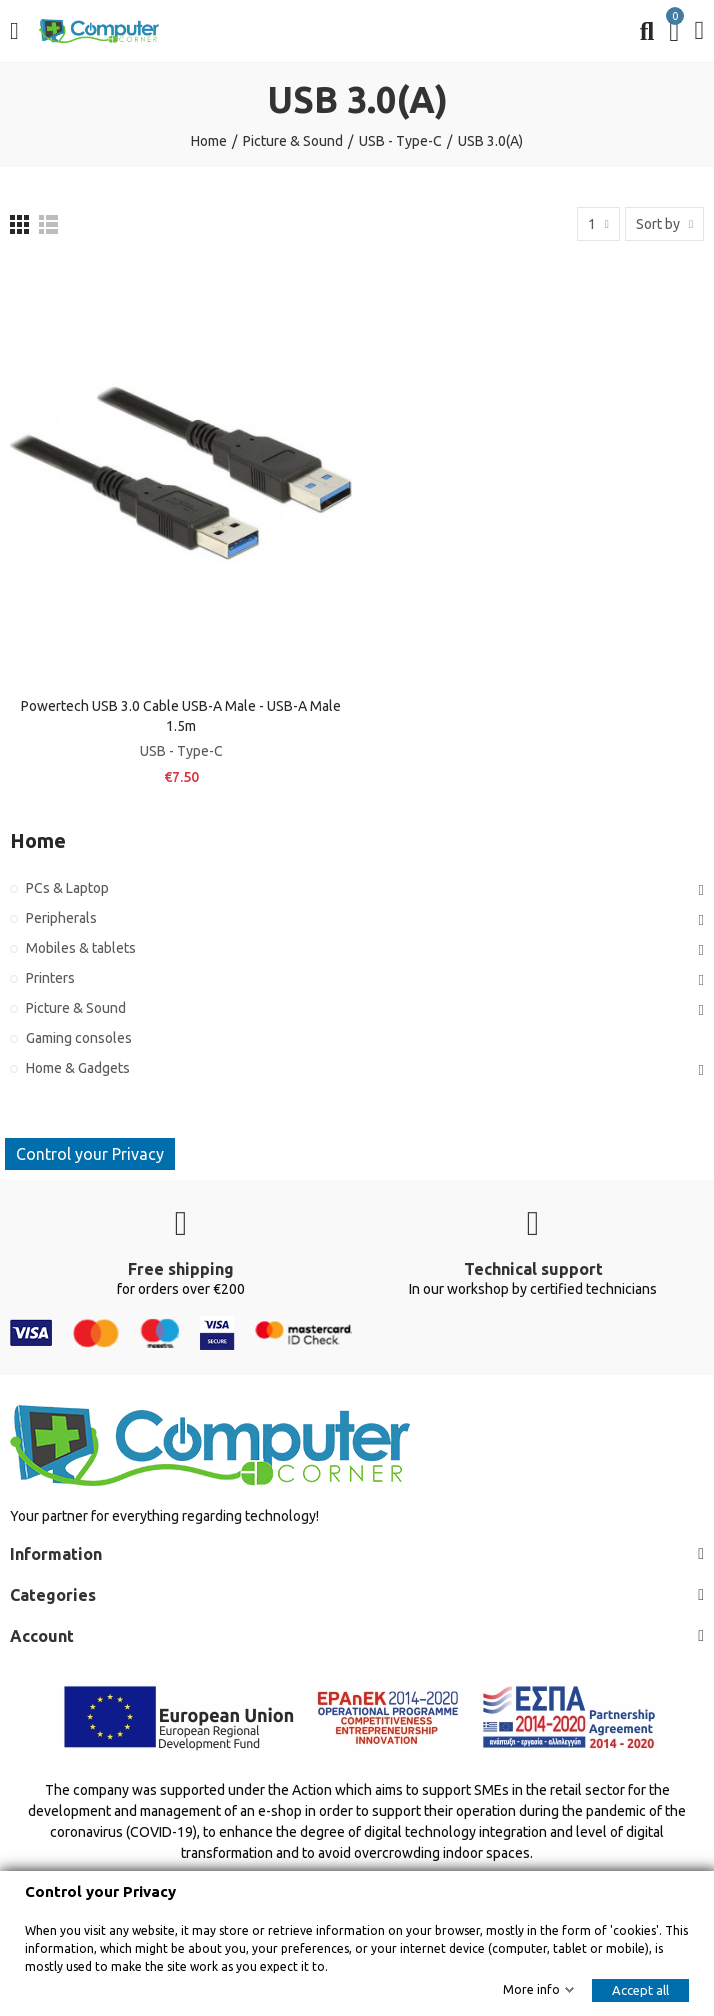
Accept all (640, 1990)
